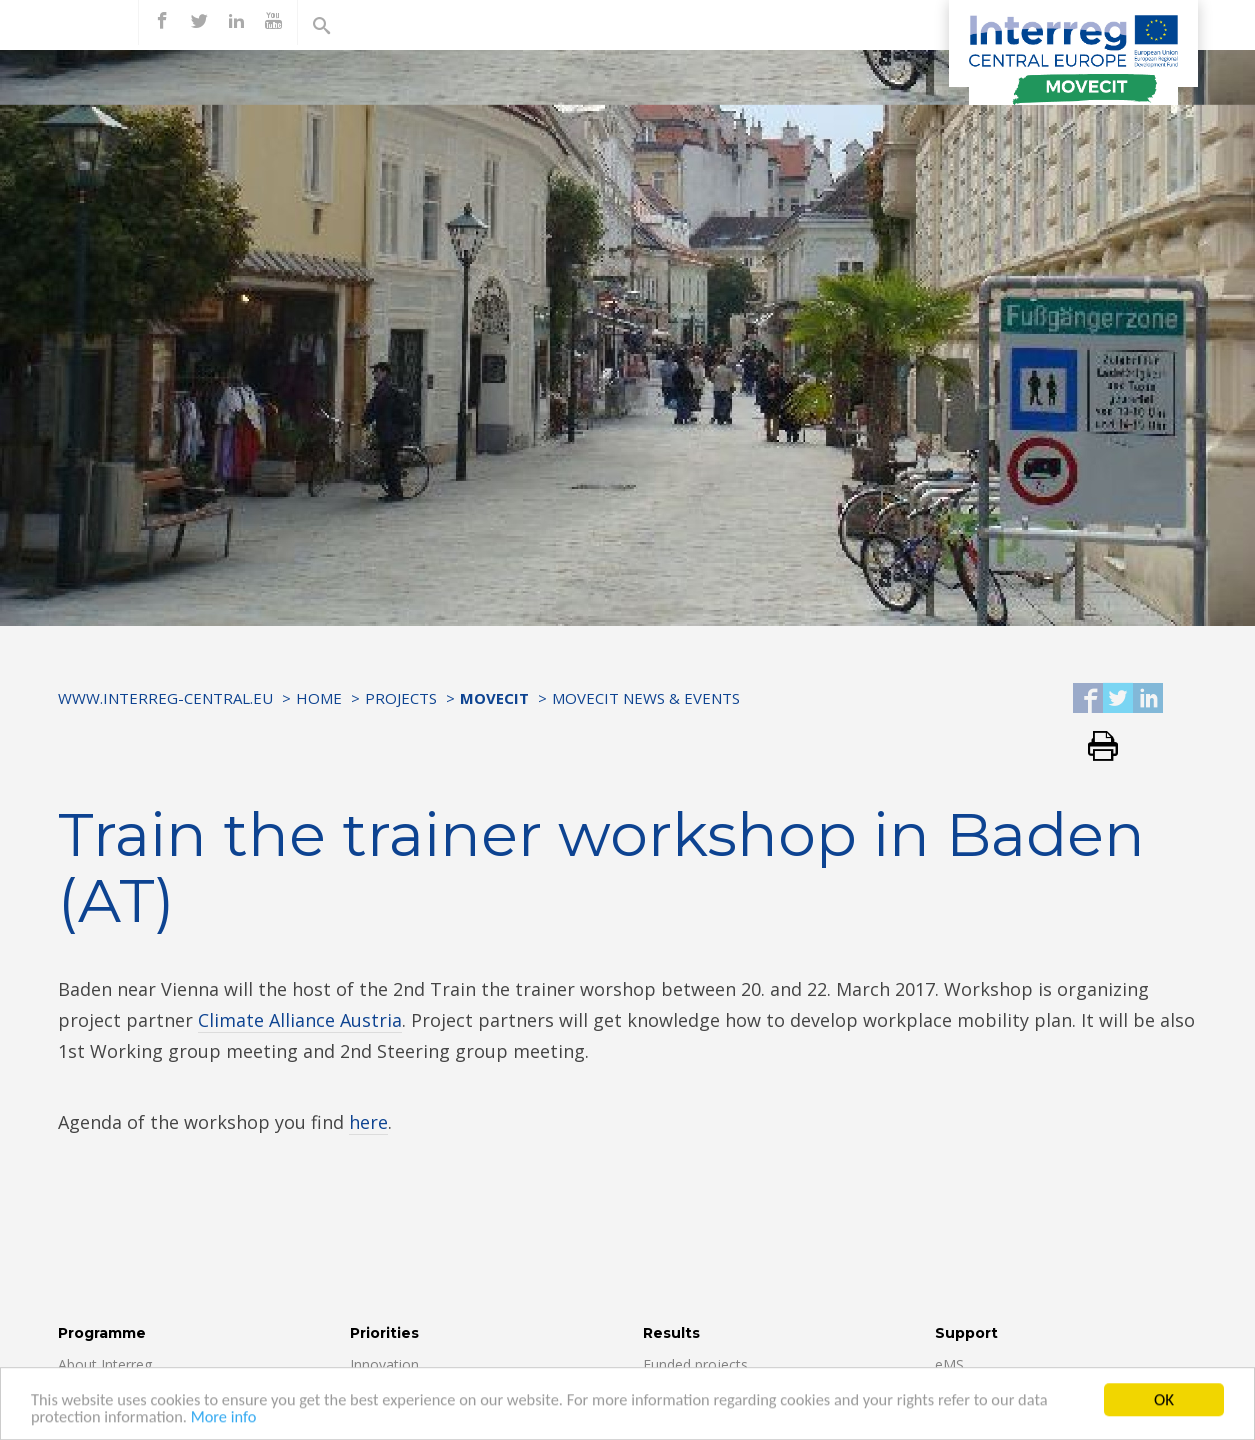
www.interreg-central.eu (165, 698)
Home (319, 698)
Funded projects (695, 1364)
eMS (949, 1364)
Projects (401, 698)
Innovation (384, 1364)
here (368, 1122)
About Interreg (105, 1364)
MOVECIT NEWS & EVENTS (646, 698)
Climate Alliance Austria (300, 1020)
